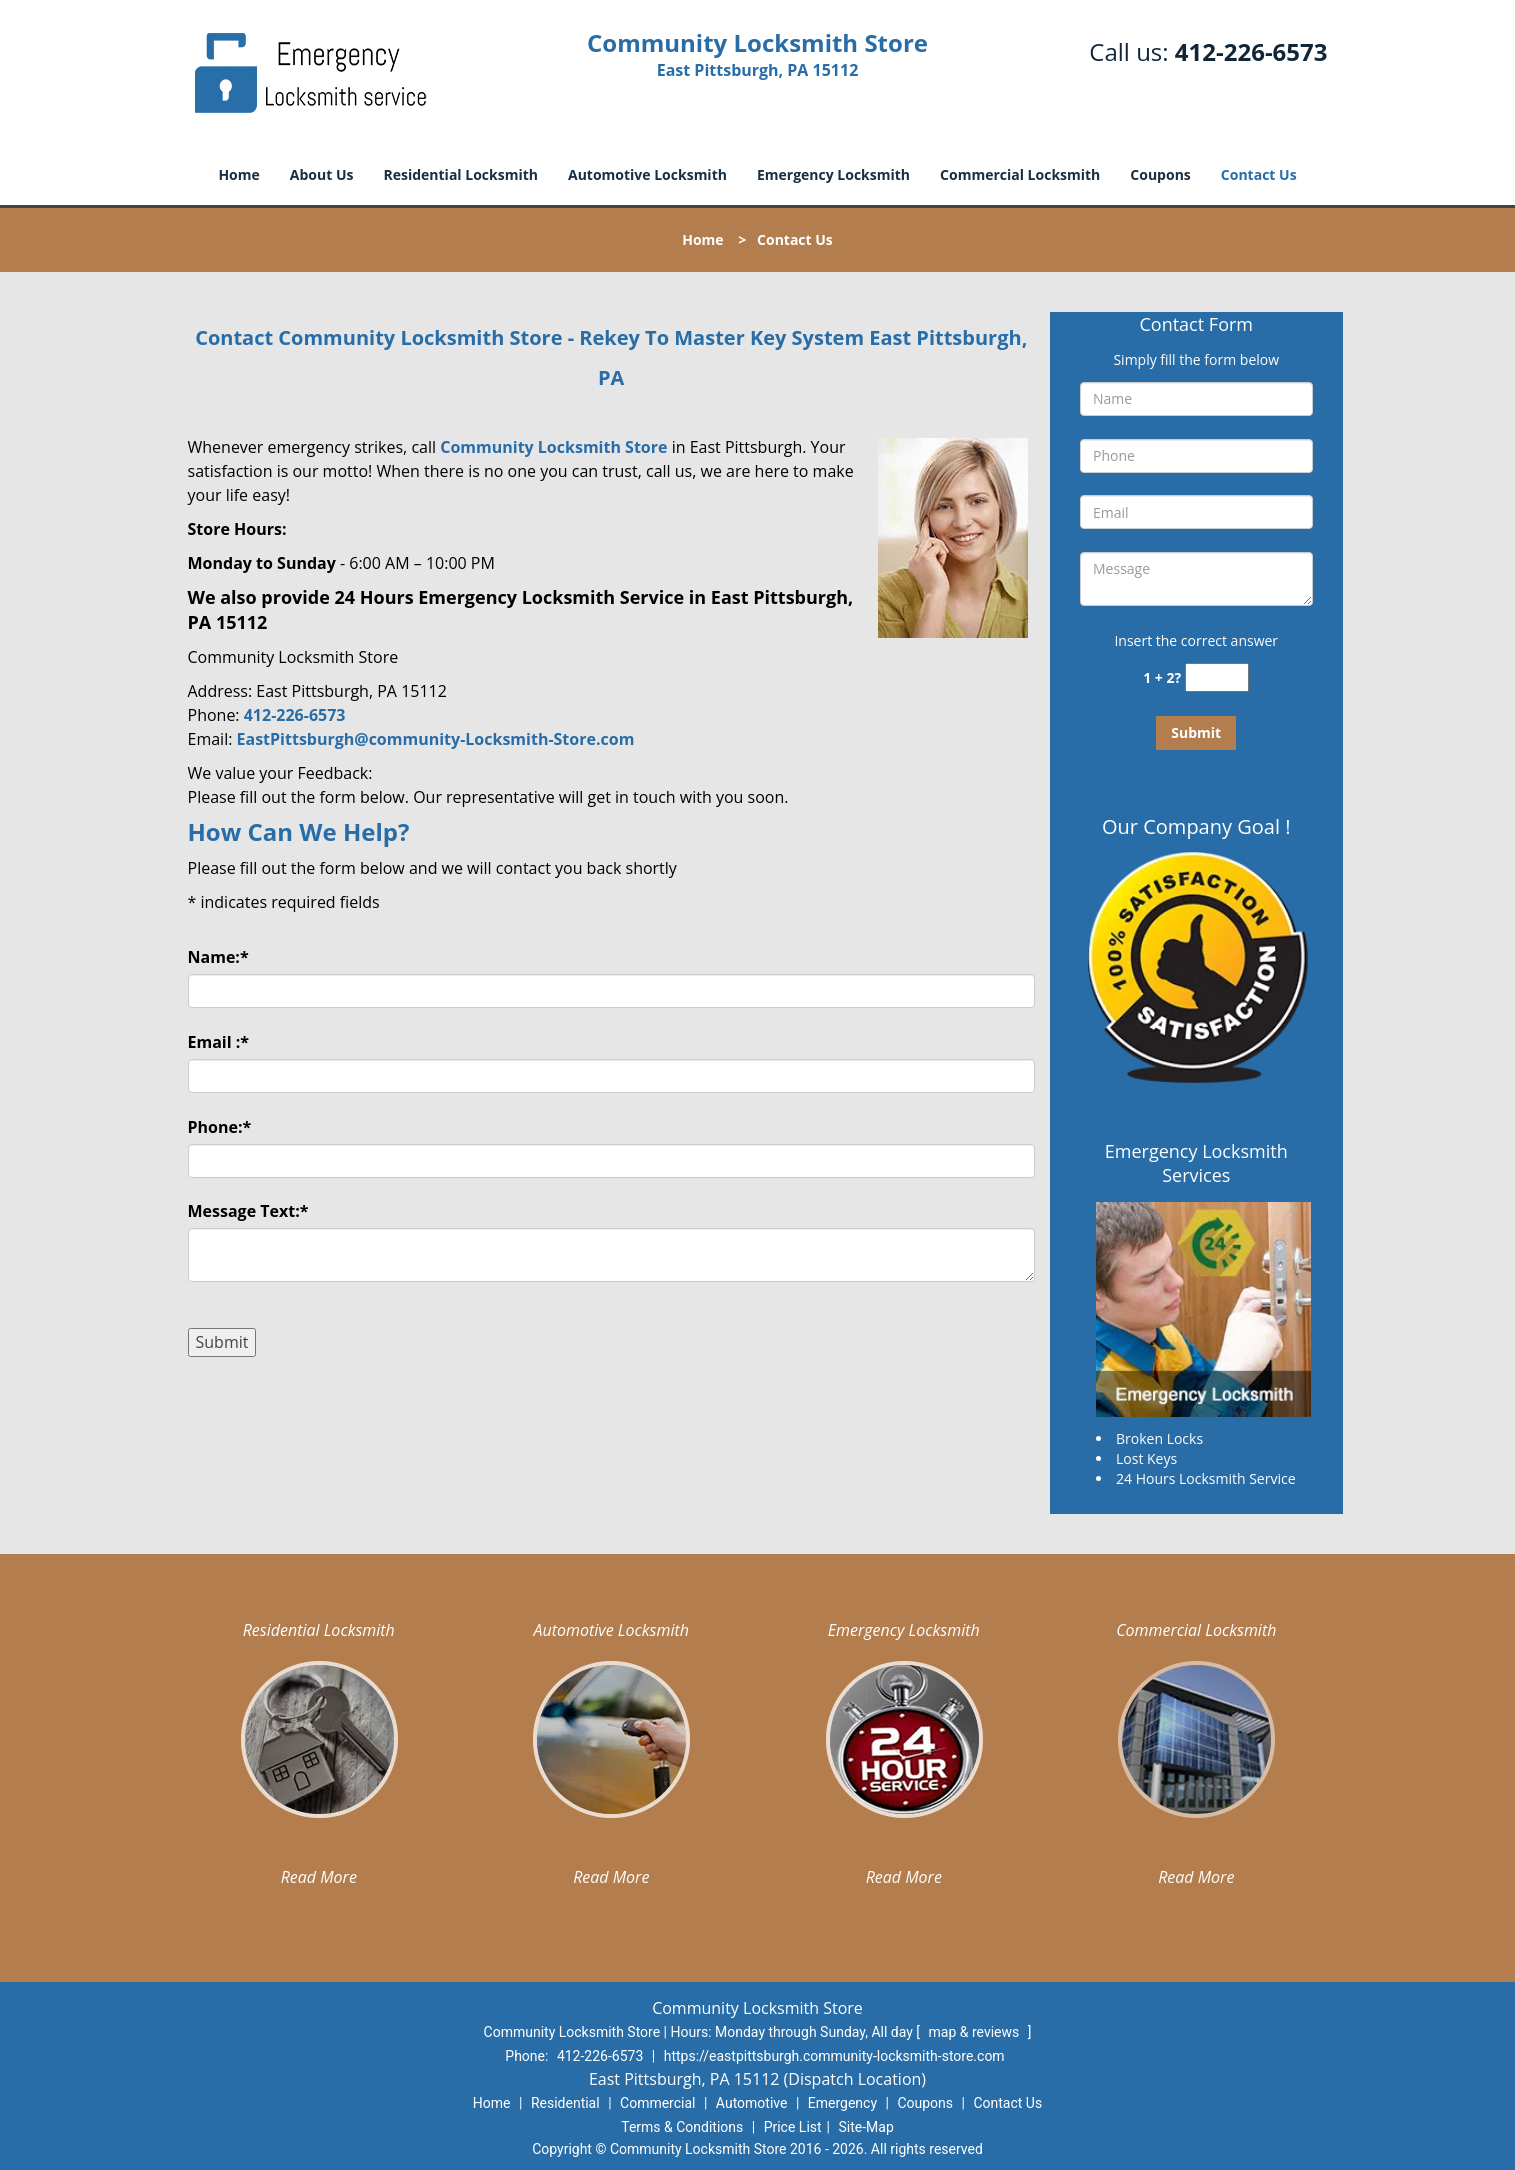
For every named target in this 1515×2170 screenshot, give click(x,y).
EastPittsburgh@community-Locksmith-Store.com (436, 739)
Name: (218, 957)
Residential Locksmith (460, 174)
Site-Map (866, 2127)
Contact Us (1259, 174)
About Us (322, 174)
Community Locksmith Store (553, 447)
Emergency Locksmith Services (1196, 1163)
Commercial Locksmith (1020, 174)
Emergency (842, 2103)
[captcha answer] (1217, 677)
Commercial (657, 2103)
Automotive (752, 2103)
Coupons (1160, 174)
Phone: (220, 1127)
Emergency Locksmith (833, 174)
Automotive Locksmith (647, 174)
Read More (319, 1877)
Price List (793, 2127)
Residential (565, 2103)
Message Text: (248, 1211)
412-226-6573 (1251, 51)
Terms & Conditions (682, 2127)
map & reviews (976, 2032)
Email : (219, 1042)
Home (238, 174)
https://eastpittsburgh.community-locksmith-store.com (834, 2056)
